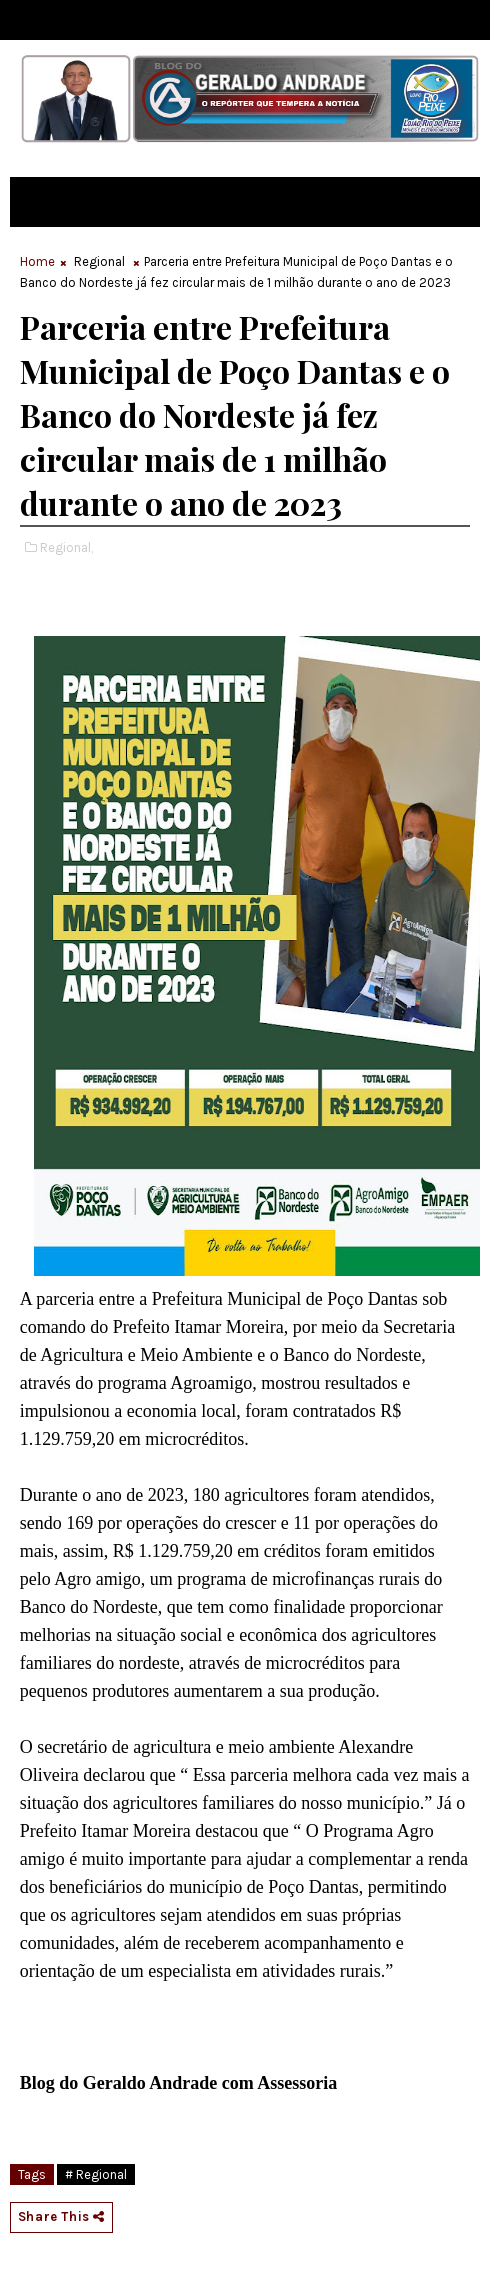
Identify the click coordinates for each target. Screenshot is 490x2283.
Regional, (66, 547)
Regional (99, 261)
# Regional (96, 2174)
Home (37, 261)
